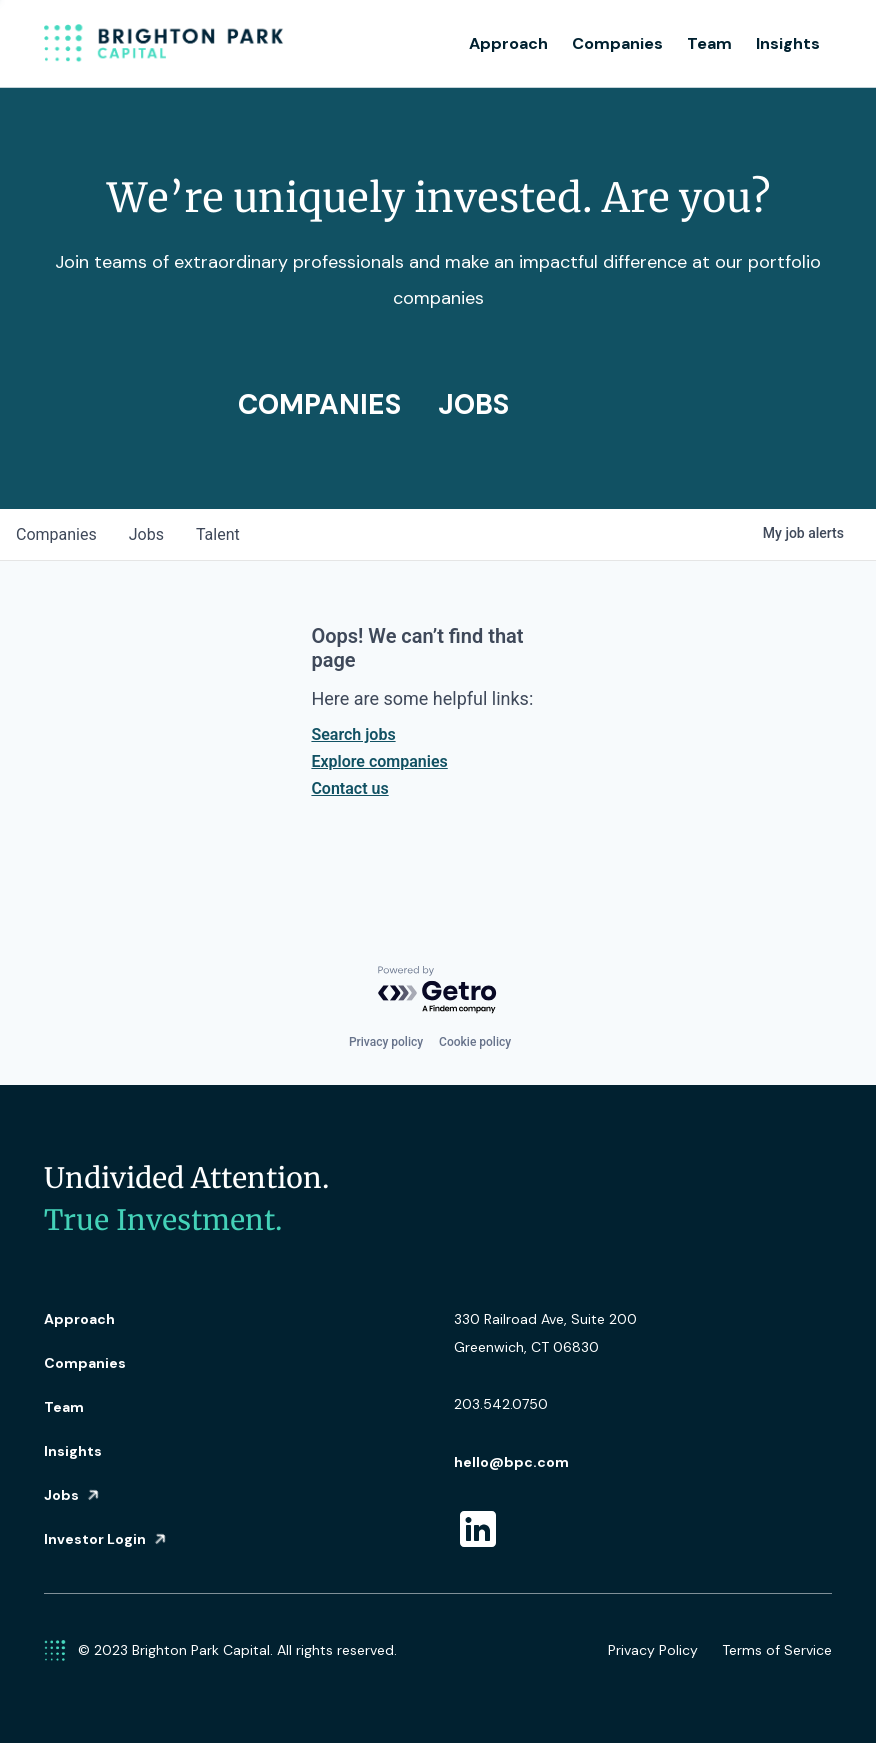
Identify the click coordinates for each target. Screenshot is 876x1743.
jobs (146, 534)
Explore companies (379, 761)
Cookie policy (475, 1042)
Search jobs (353, 734)
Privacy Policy (653, 1650)
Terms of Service (777, 1650)
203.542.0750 (501, 1404)
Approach (508, 43)
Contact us (349, 788)
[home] (164, 44)
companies (56, 534)
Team (709, 43)
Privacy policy (386, 1042)
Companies (617, 43)
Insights (788, 43)
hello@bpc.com (511, 1462)
